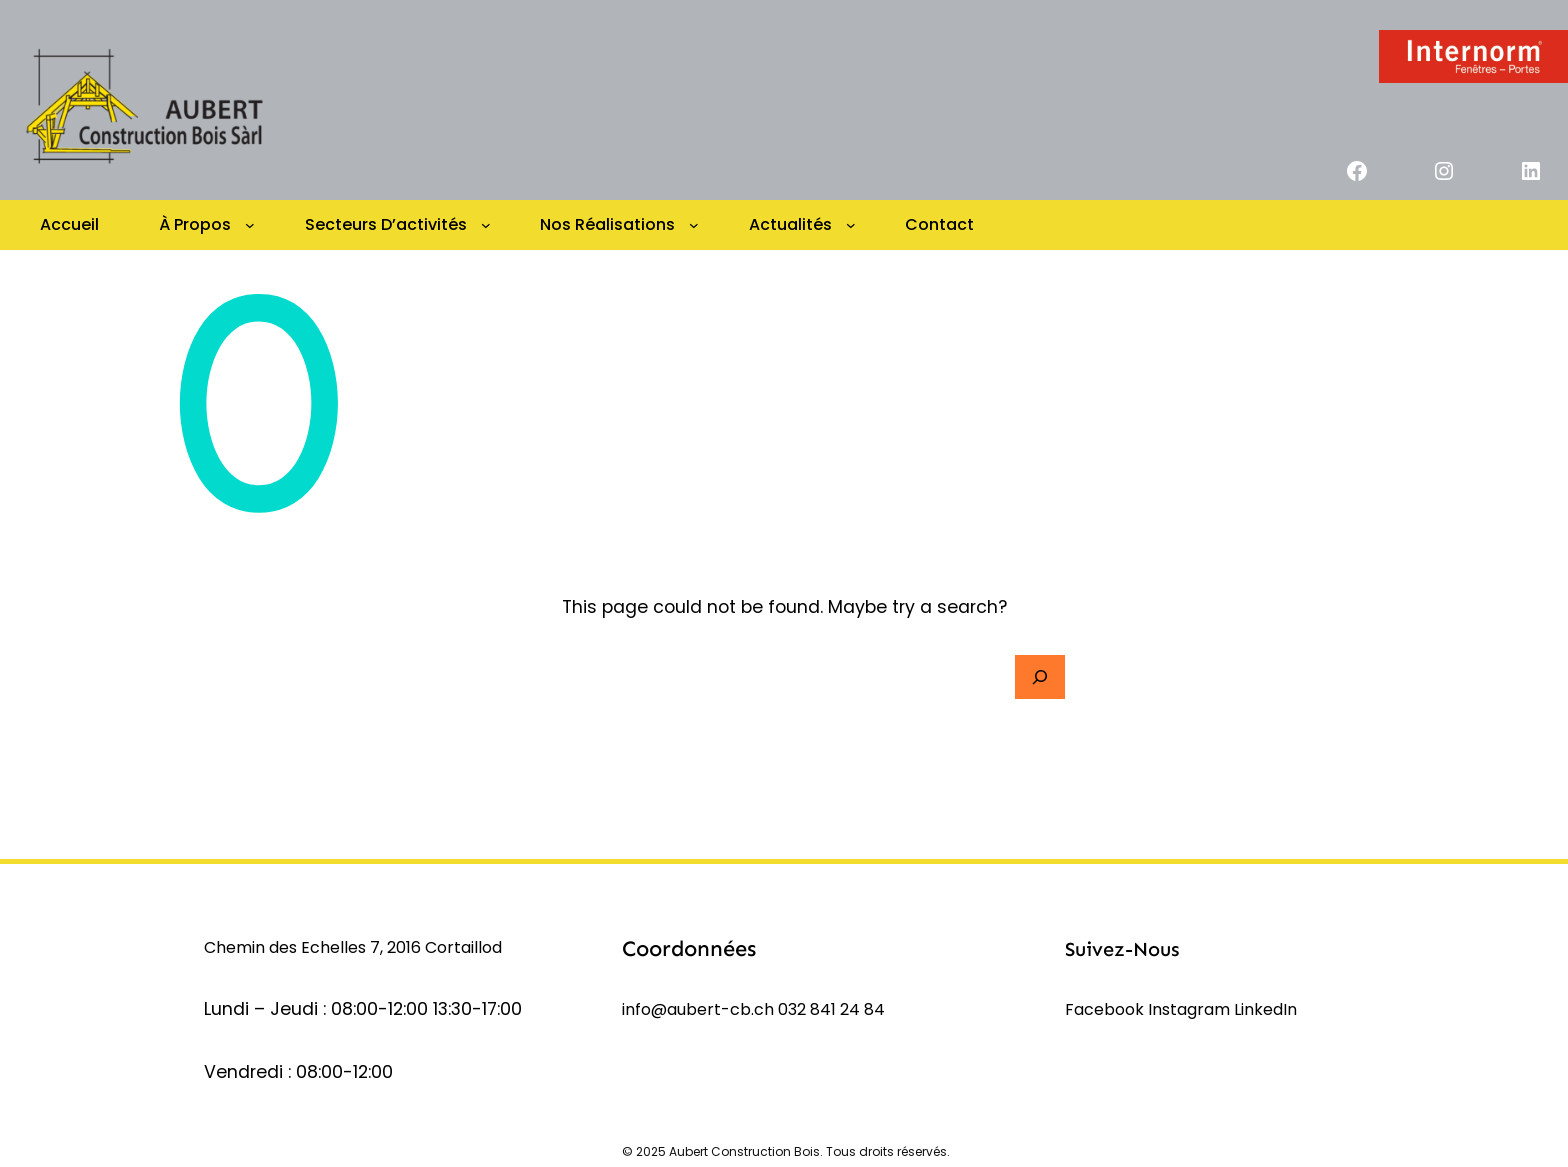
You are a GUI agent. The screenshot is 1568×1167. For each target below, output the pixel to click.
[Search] (1040, 677)
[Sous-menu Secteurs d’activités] (486, 225)
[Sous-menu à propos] (250, 225)
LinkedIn (1265, 1009)
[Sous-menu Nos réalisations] (694, 225)
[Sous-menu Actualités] (851, 225)
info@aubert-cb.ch (698, 1009)
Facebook (1106, 1009)
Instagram (1191, 1009)
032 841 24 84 (831, 1009)
